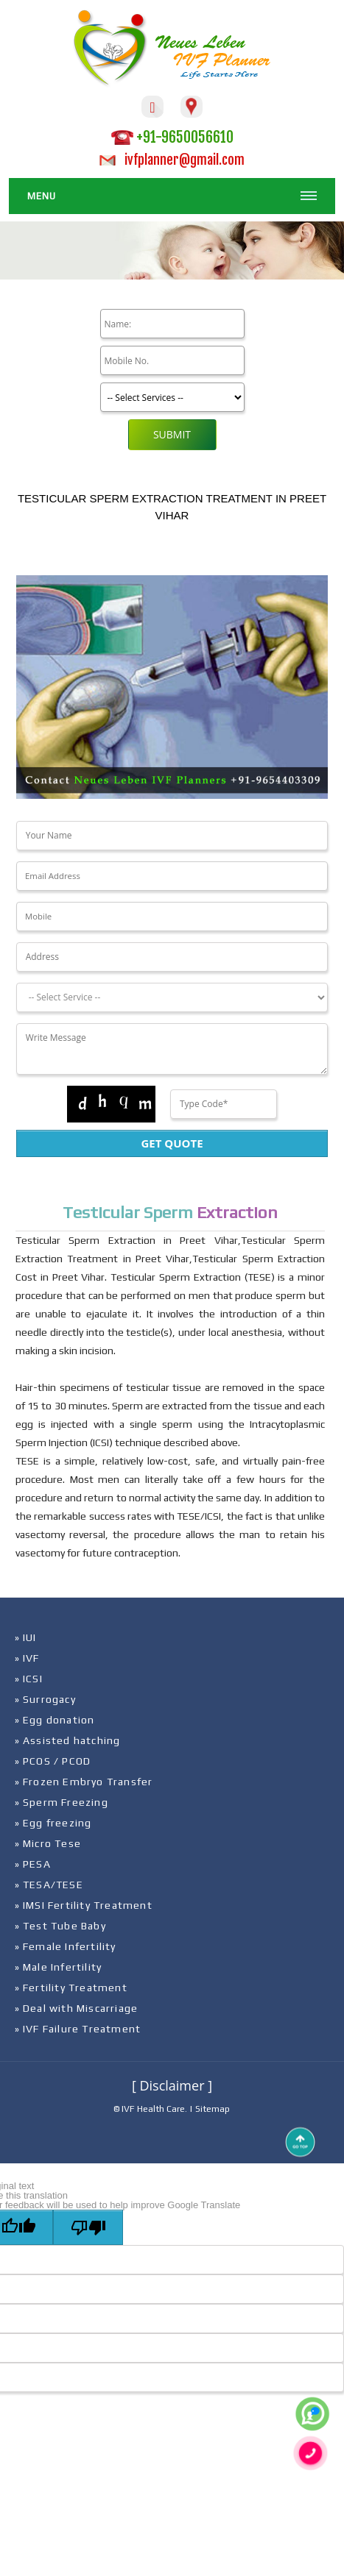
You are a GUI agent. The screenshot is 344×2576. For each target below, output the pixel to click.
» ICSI (29, 1678)
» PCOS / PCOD (53, 1761)
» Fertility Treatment (71, 1987)
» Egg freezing (53, 1823)
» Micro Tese (48, 1843)
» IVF (27, 1658)
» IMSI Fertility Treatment (83, 1905)
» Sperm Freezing (61, 1802)
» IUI (26, 1637)
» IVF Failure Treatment (78, 2029)
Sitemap (212, 2109)
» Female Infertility (65, 1946)
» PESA (33, 1864)
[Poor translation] (88, 2227)
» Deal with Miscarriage (76, 2008)
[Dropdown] (172, 997)
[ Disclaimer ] (172, 2085)
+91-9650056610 (172, 137)
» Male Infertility (58, 1967)
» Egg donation (55, 1720)
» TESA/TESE (49, 1884)
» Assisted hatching (68, 1740)
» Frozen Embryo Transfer (84, 1781)
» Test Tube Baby (60, 1926)
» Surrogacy (45, 1699)
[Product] (172, 397)
